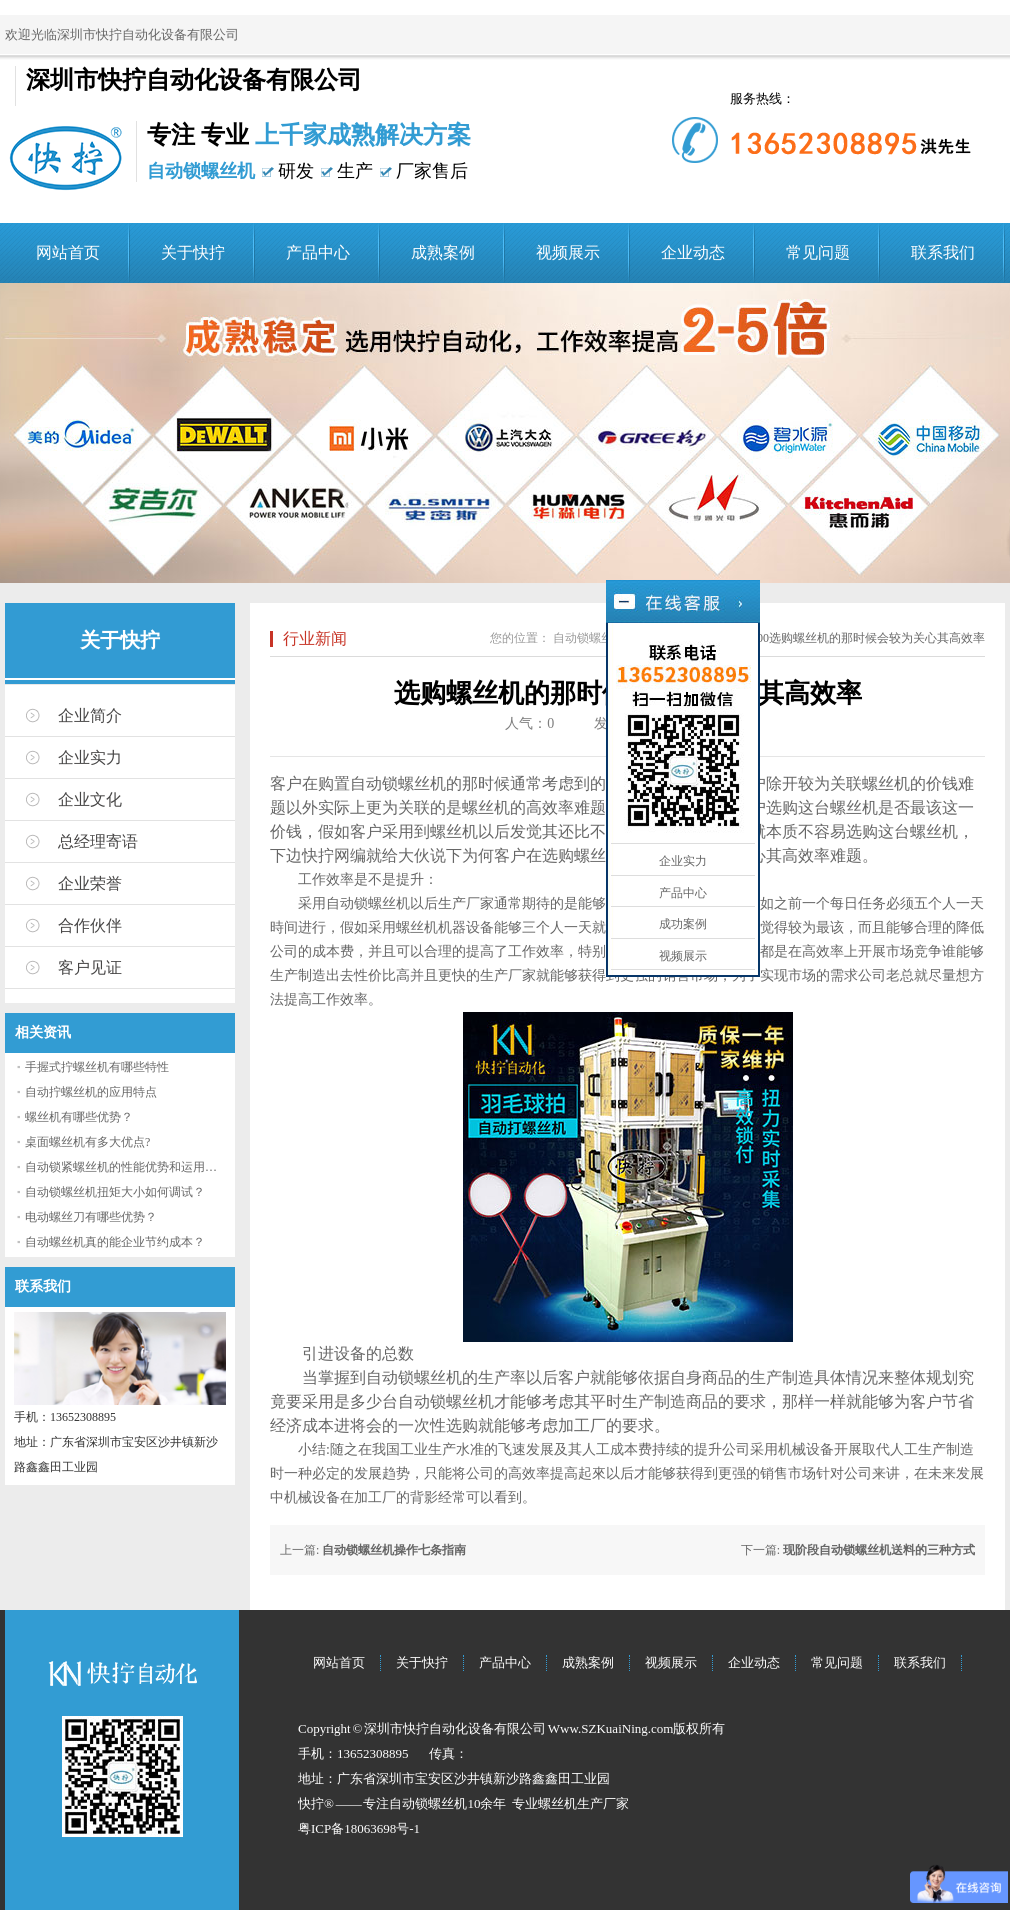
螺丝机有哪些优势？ (79, 1117)
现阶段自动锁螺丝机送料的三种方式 (879, 1550)
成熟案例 (443, 252)
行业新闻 (315, 638)
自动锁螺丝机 (589, 638)
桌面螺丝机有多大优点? (87, 1142)
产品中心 (318, 252)
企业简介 (90, 715)
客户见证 (90, 967)
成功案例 (683, 924)
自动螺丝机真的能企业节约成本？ (115, 1242)
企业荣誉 (90, 883)
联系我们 (943, 252)
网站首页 (68, 252)
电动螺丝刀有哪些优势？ (91, 1217)
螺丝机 (557, 1803)
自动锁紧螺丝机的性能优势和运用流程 (127, 1167)
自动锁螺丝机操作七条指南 (394, 1550)
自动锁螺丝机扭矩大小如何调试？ (115, 1192)
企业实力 (90, 757)
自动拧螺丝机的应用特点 (91, 1092)
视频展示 (568, 252)
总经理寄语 (98, 841)
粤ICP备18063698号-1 (359, 1828)
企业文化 (90, 799)
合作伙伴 (90, 925)
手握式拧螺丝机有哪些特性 (97, 1067)
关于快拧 (193, 252)
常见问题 (818, 252)
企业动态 (693, 252)
